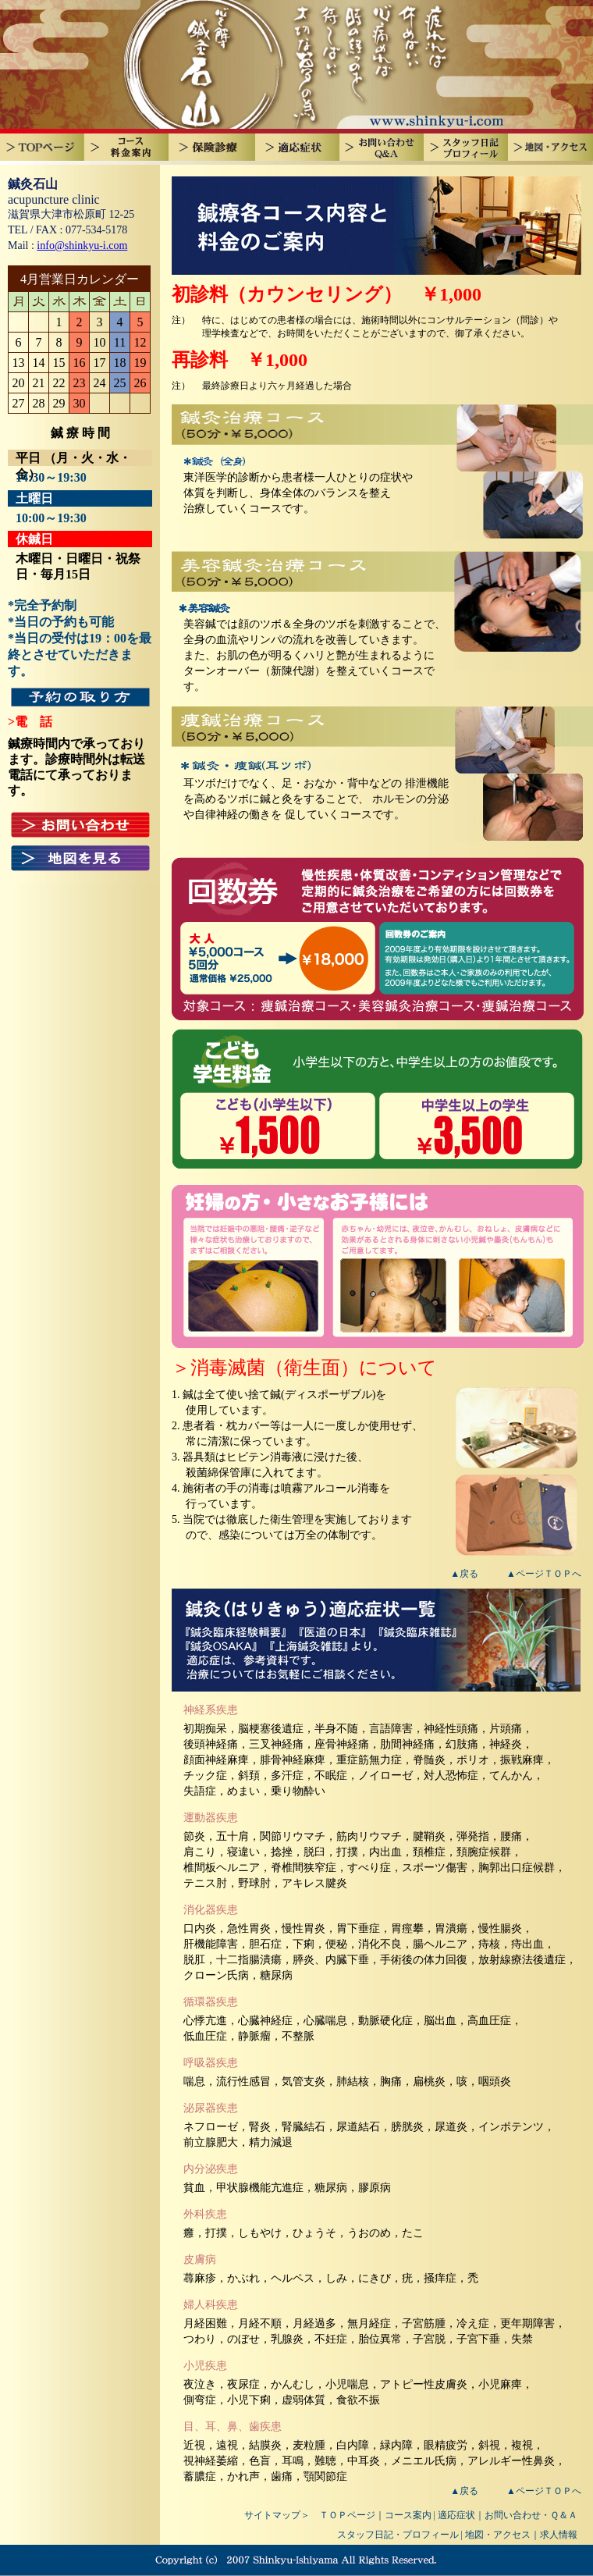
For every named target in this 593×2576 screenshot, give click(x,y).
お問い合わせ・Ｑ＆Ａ (531, 2515)
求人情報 (558, 2534)
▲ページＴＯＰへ (543, 1573)
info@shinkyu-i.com (82, 245)
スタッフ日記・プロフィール (398, 2534)
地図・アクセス (498, 2534)
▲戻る (464, 1573)
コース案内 (408, 2515)
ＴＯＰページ (347, 2515)
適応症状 (456, 2515)
